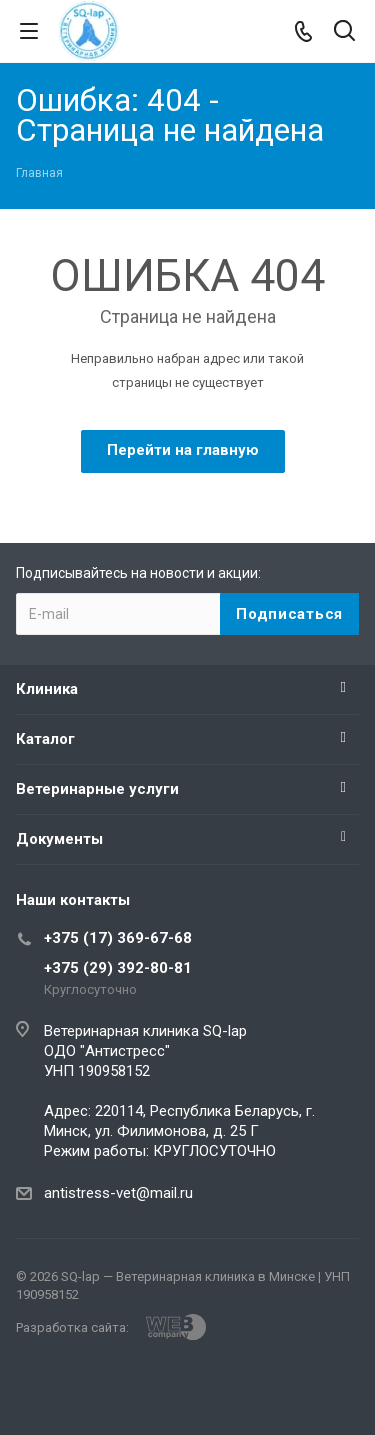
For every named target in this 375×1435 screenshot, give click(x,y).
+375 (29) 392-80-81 (118, 968)
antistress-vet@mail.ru (118, 1193)
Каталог (45, 739)
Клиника (47, 689)
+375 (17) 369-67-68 (118, 938)
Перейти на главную (183, 450)
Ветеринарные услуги (97, 789)
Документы (59, 839)
